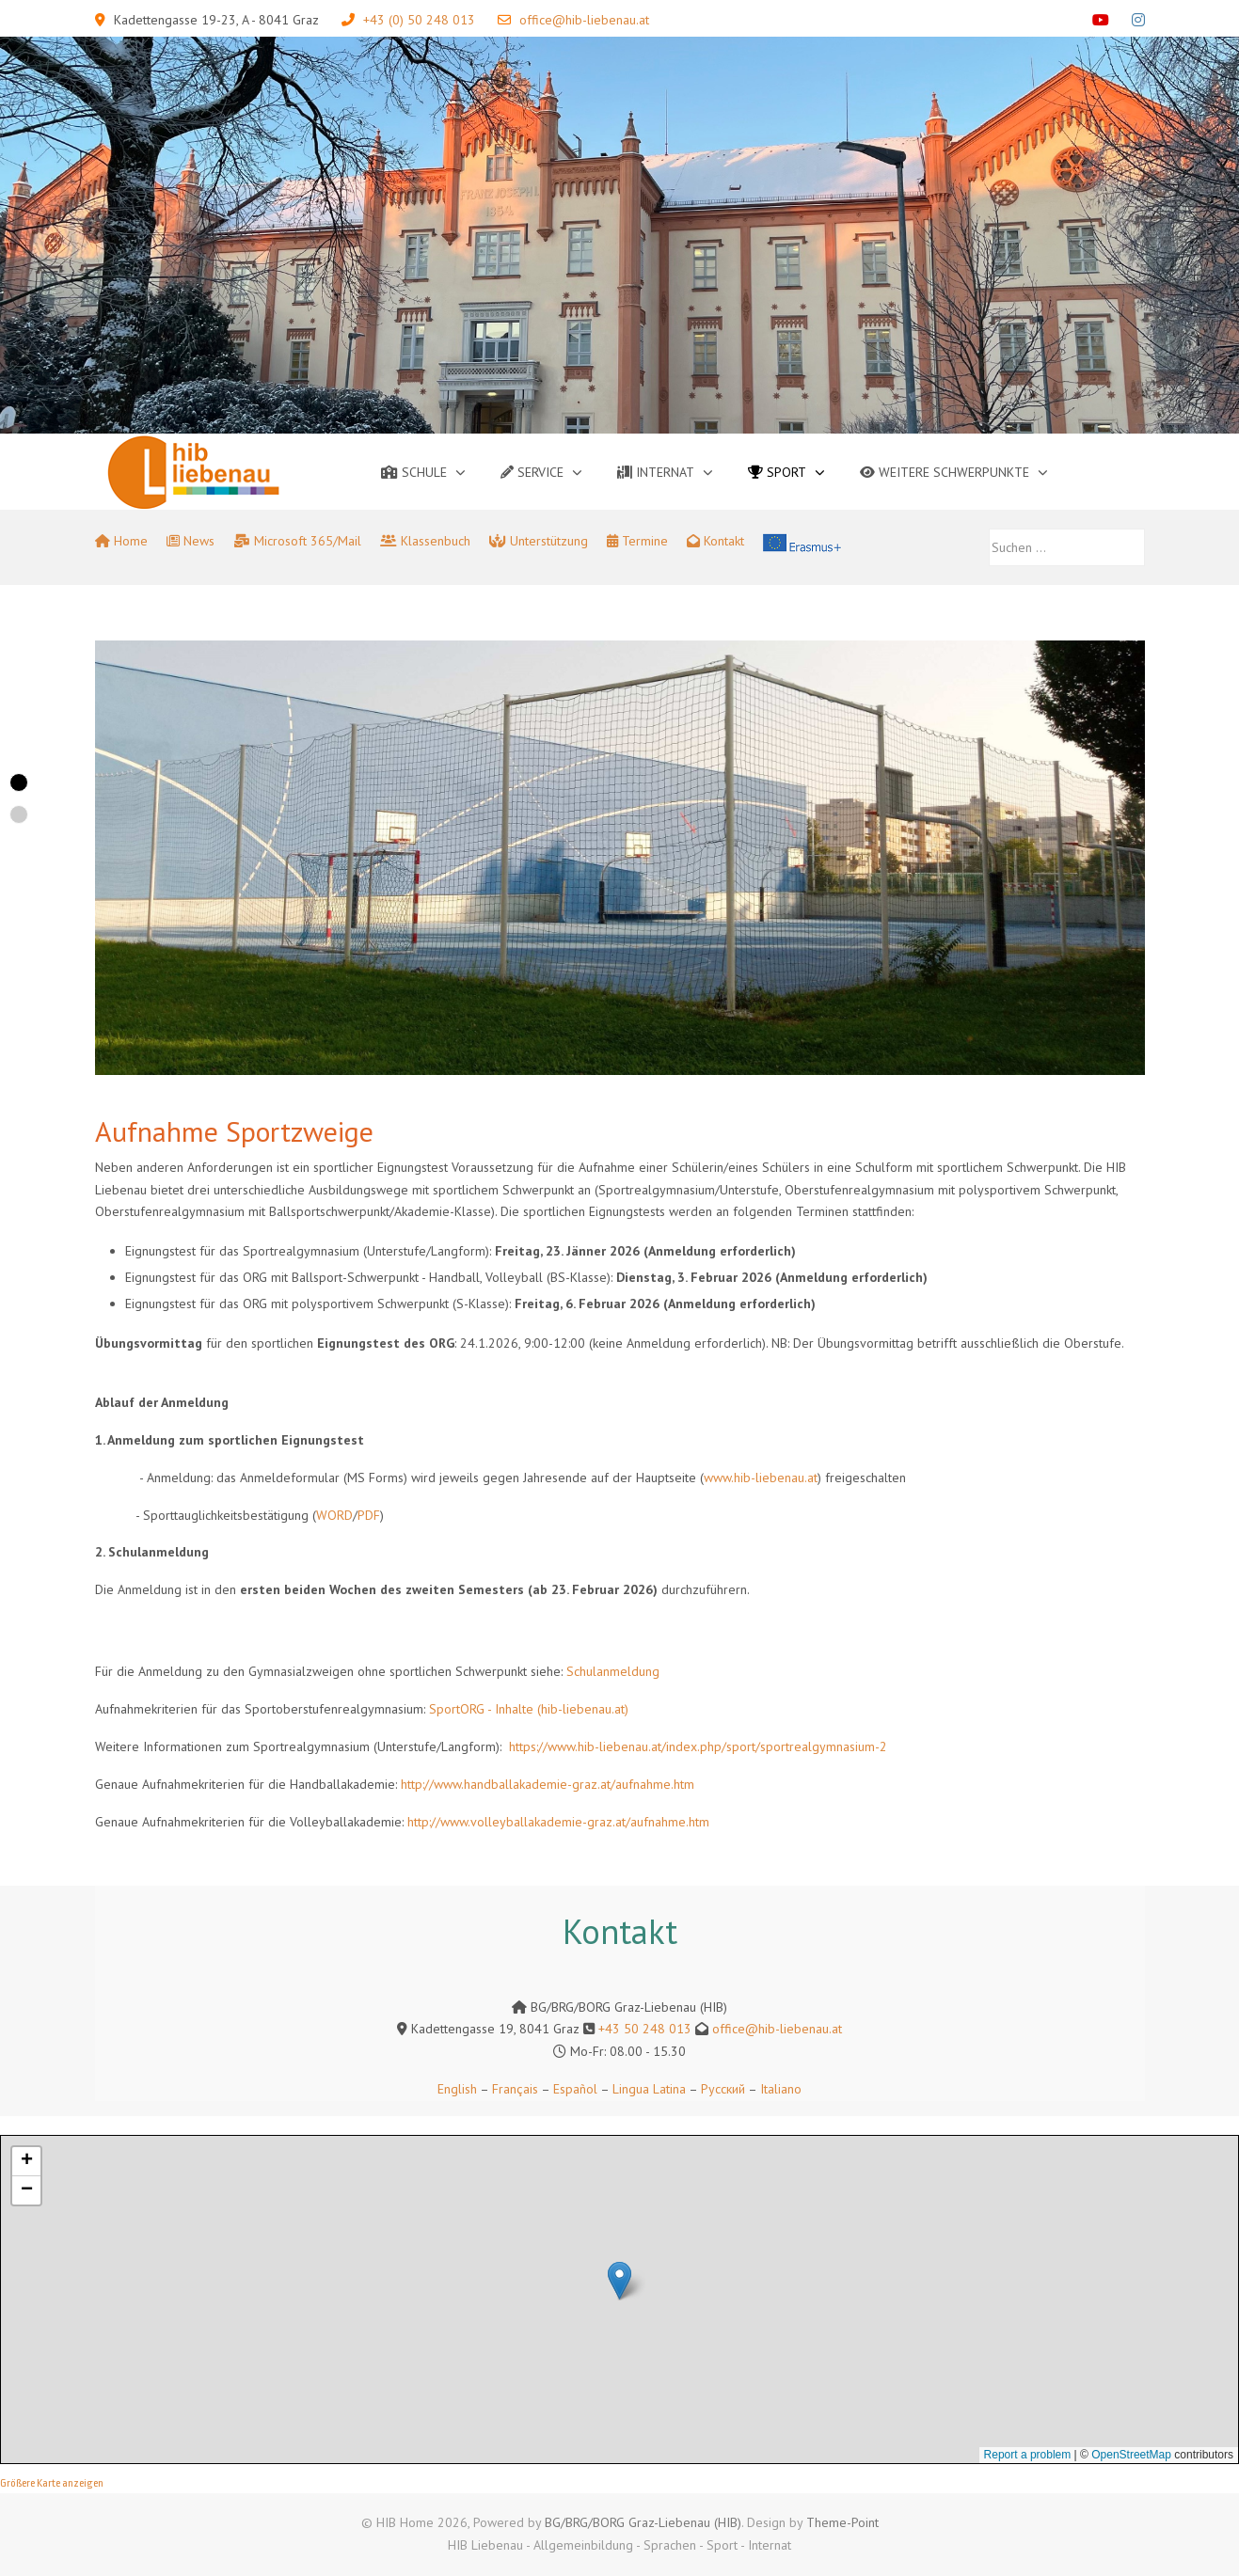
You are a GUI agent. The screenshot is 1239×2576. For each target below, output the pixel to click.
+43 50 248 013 (644, 2028)
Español (575, 2088)
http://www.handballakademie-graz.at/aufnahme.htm (547, 1784)
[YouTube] (1100, 19)
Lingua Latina (649, 2088)
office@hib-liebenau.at (584, 19)
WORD (334, 1515)
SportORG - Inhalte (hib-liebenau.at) (528, 1708)
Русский (723, 2088)
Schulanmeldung (612, 1671)
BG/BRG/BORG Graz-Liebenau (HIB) (643, 2522)
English (457, 2088)
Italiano (781, 2088)
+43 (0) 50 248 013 (419, 19)
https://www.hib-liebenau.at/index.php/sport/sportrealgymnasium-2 (698, 1746)
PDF (368, 1515)
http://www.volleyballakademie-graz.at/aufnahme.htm (558, 1821)
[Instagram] (1138, 19)
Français (513, 2088)
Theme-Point (842, 2522)
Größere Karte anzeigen (51, 2483)
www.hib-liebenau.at (761, 1477)
